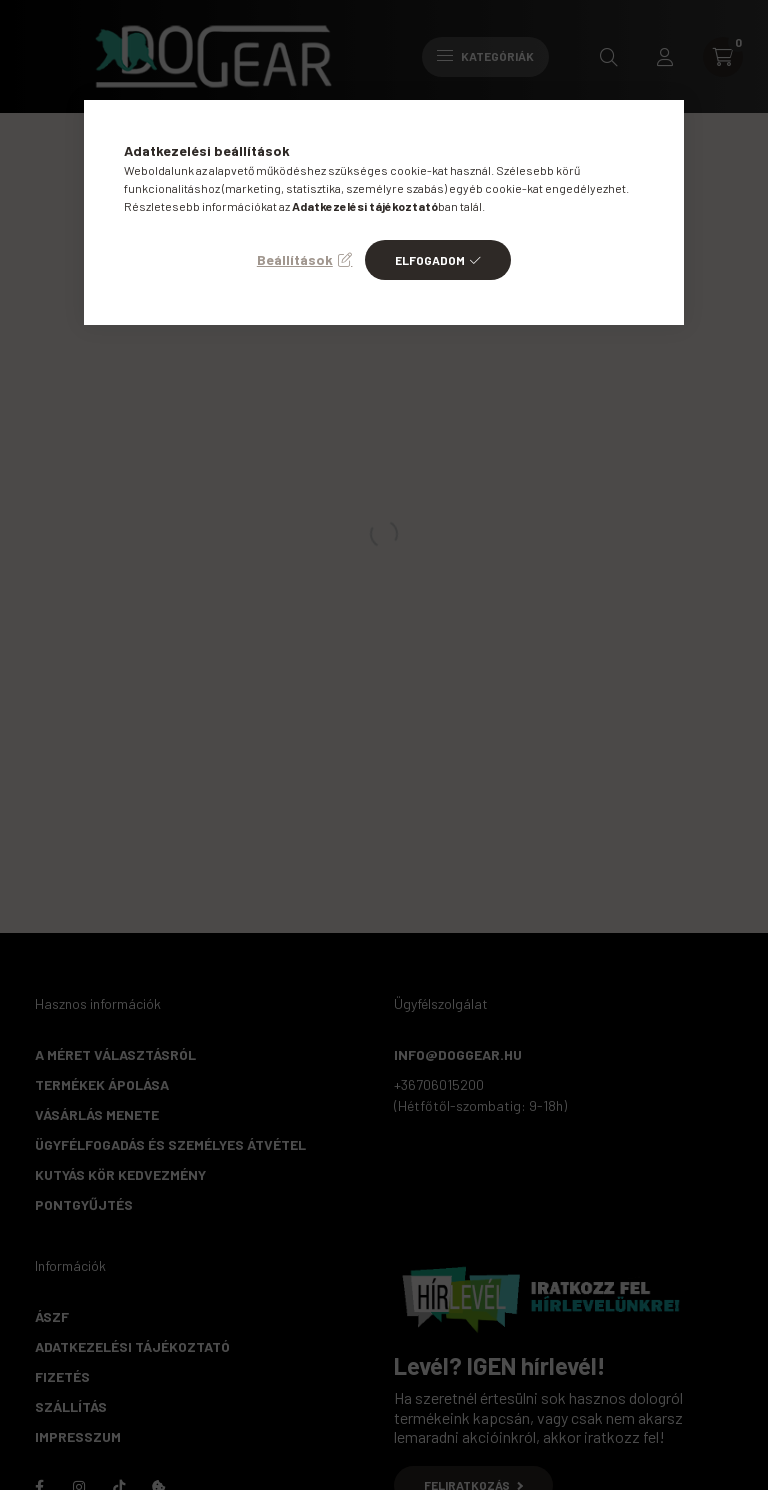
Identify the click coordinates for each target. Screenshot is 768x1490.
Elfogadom (430, 260)
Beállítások (295, 259)
